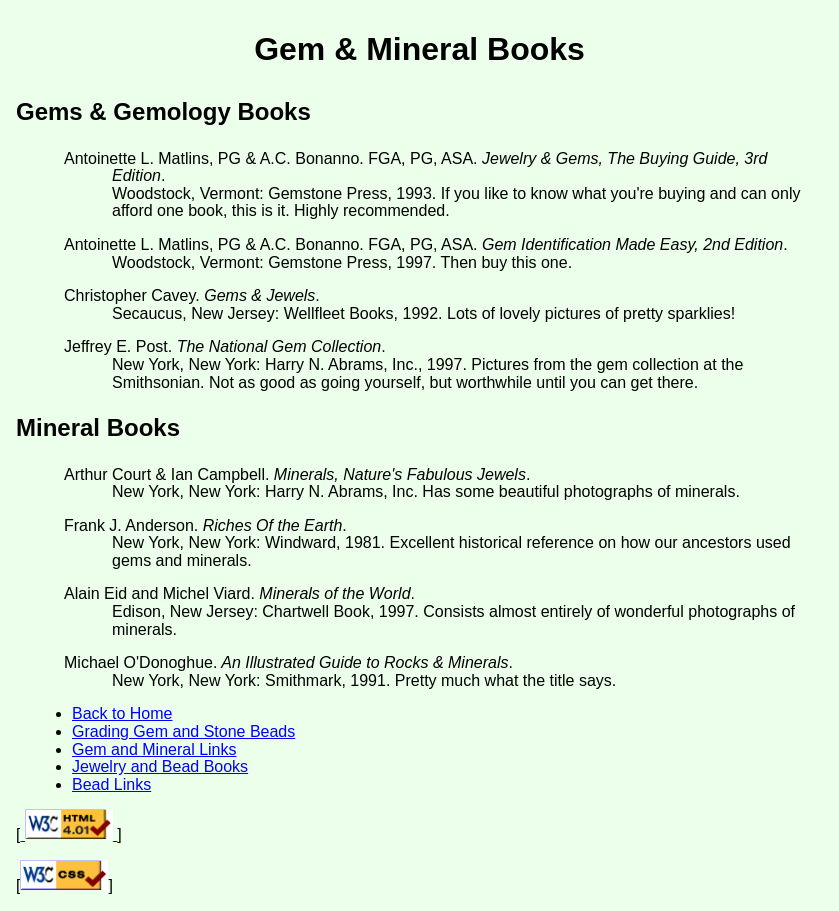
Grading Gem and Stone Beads (183, 731)
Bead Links (111, 784)
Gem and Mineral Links (154, 749)
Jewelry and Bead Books (160, 766)
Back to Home (122, 713)
